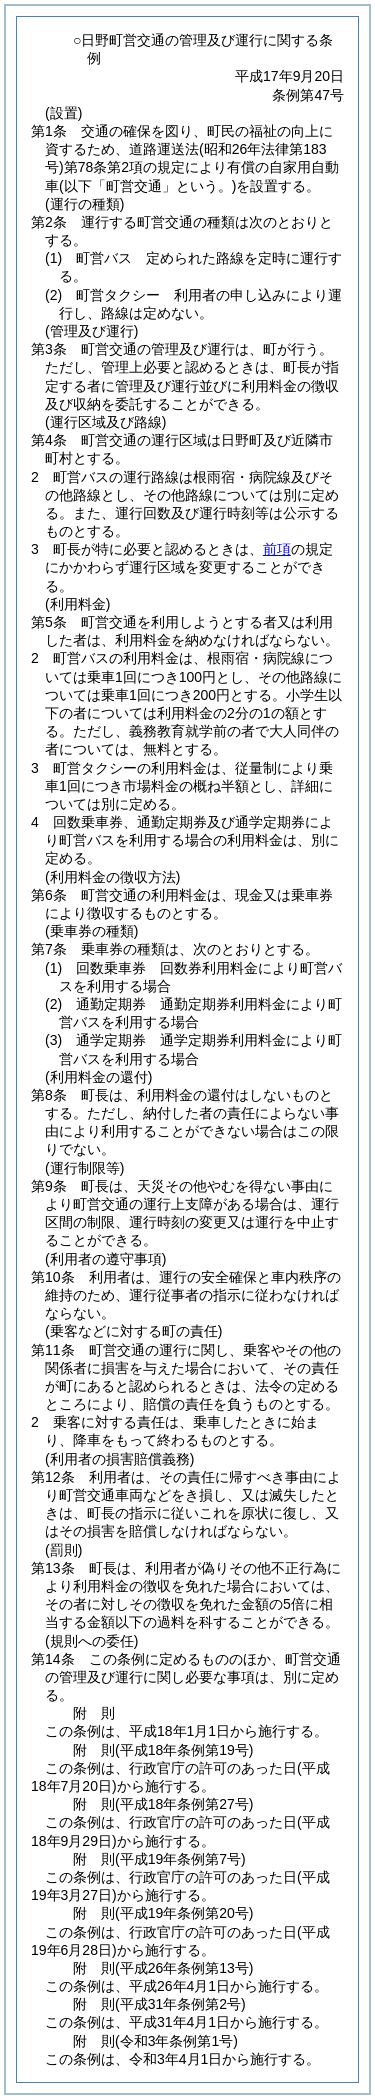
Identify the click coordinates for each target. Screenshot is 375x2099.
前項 (277, 549)
